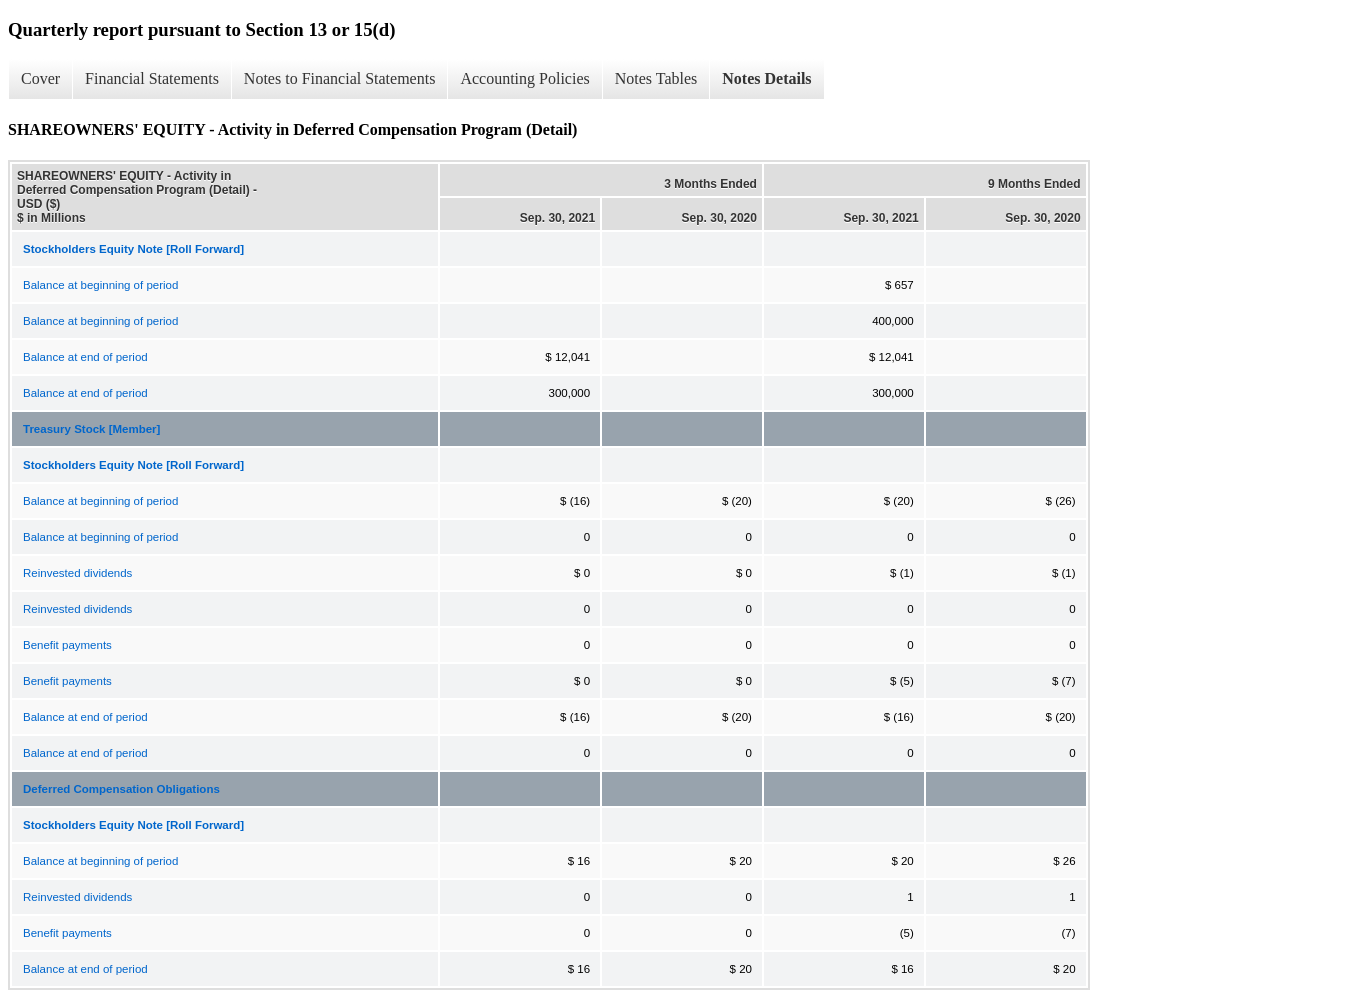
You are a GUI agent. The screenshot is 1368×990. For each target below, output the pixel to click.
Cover (40, 78)
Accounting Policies (524, 78)
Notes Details (766, 78)
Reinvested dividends (77, 573)
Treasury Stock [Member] (91, 429)
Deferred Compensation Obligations (121, 789)
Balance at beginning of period (100, 285)
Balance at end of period (85, 357)
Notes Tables (656, 78)
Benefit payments (67, 645)
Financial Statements (152, 78)
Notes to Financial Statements (340, 78)
